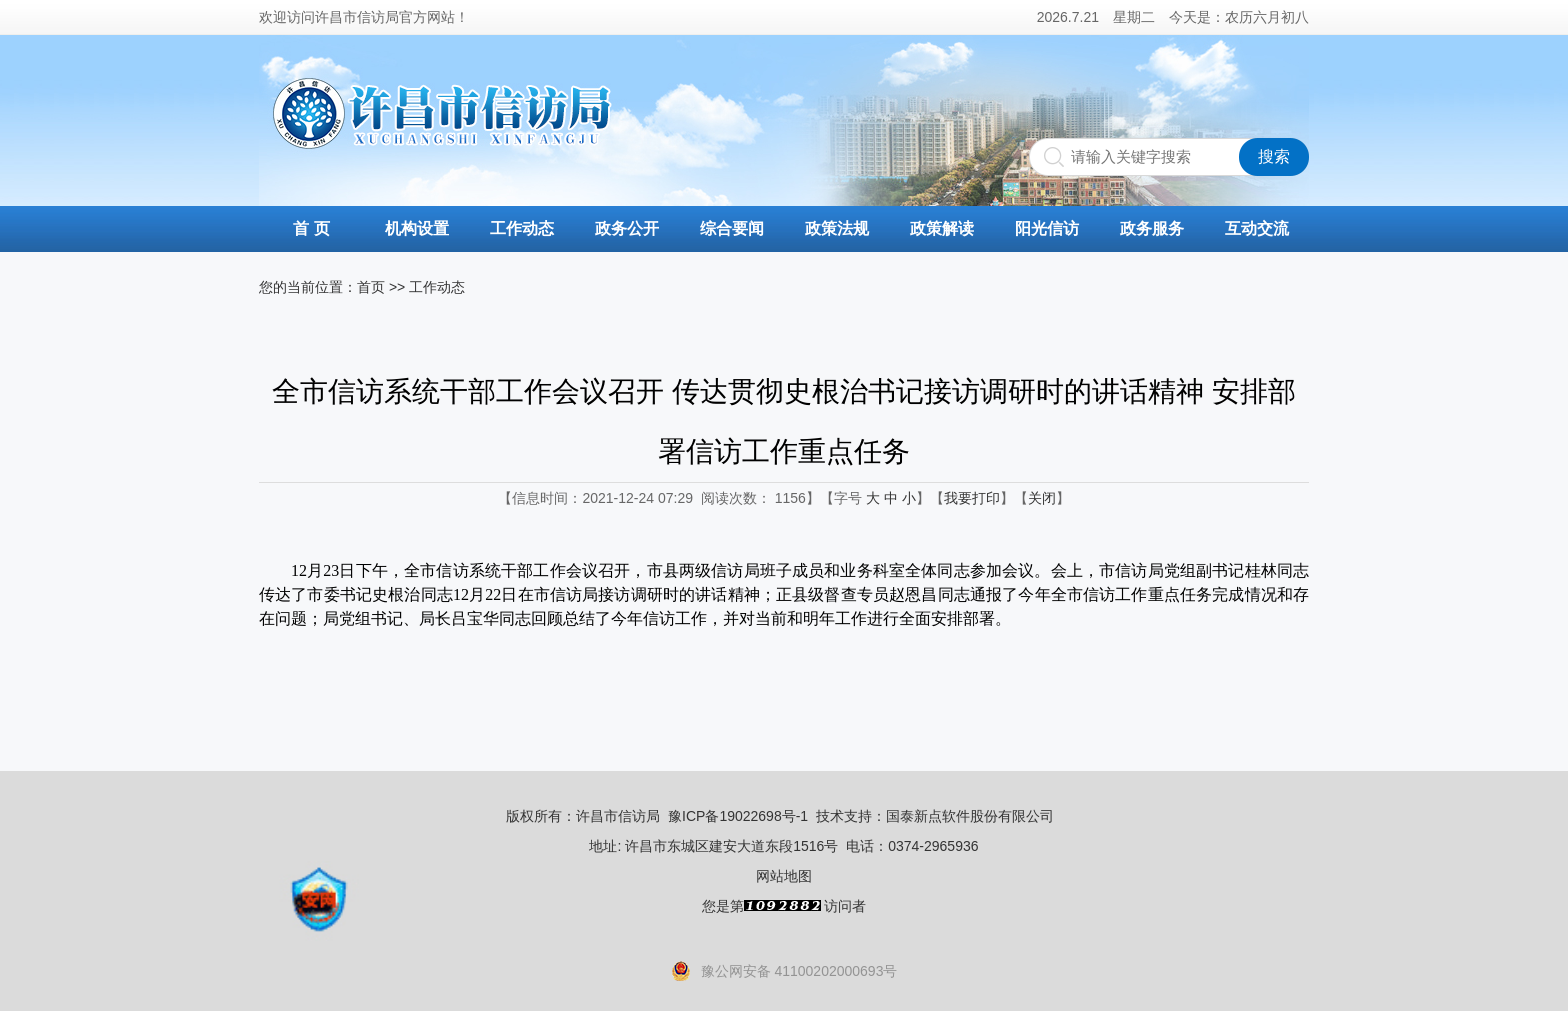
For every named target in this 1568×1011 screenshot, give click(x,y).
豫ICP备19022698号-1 (738, 816)
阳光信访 (1047, 228)
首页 (371, 287)
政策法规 (837, 228)
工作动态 (522, 228)
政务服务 (1152, 228)
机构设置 (417, 228)
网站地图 (784, 876)
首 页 (311, 228)
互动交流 (1257, 228)
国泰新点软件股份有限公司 (970, 816)
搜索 (1274, 156)
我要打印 (972, 498)
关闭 (1042, 498)
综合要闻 (732, 228)
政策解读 (942, 228)
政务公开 (627, 228)
